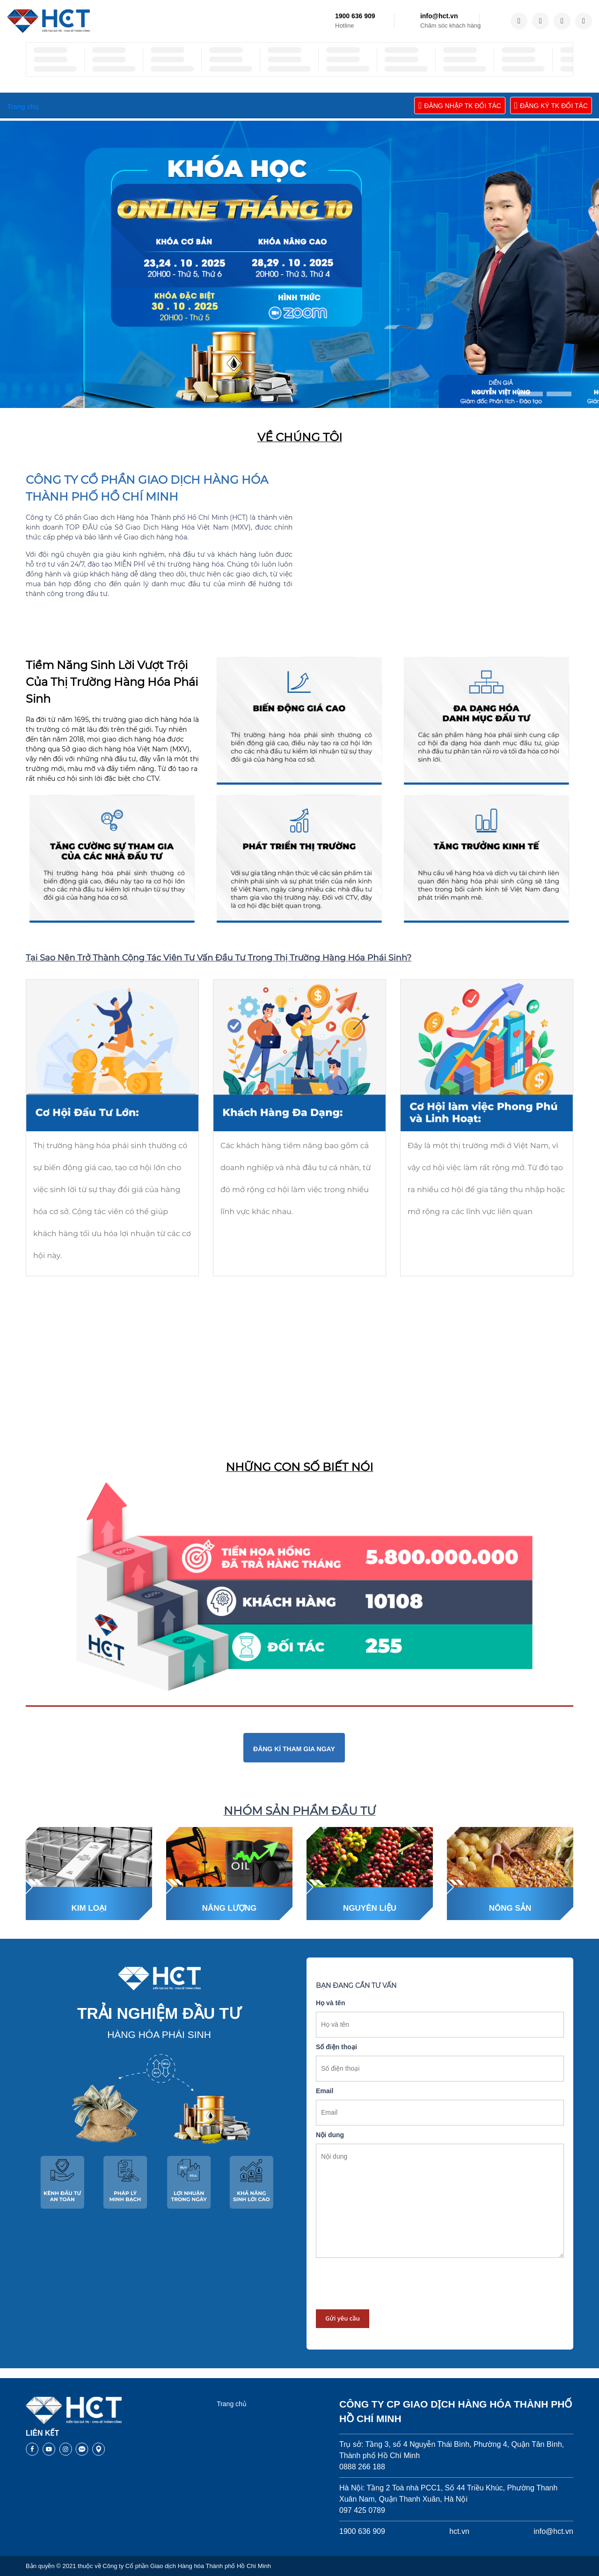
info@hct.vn (439, 16)
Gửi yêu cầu (342, 2318)
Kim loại (88, 1908)
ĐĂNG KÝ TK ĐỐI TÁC (551, 105)
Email (324, 2091)
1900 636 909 (355, 16)
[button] (530, 394)
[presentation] (387, 2283)
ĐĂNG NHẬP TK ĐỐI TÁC (459, 105)
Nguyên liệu (369, 1908)
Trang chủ (232, 2404)
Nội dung (330, 2135)
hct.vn (459, 2531)
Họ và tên (330, 2003)
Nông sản (510, 1908)
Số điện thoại (336, 2047)
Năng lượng (229, 1908)
